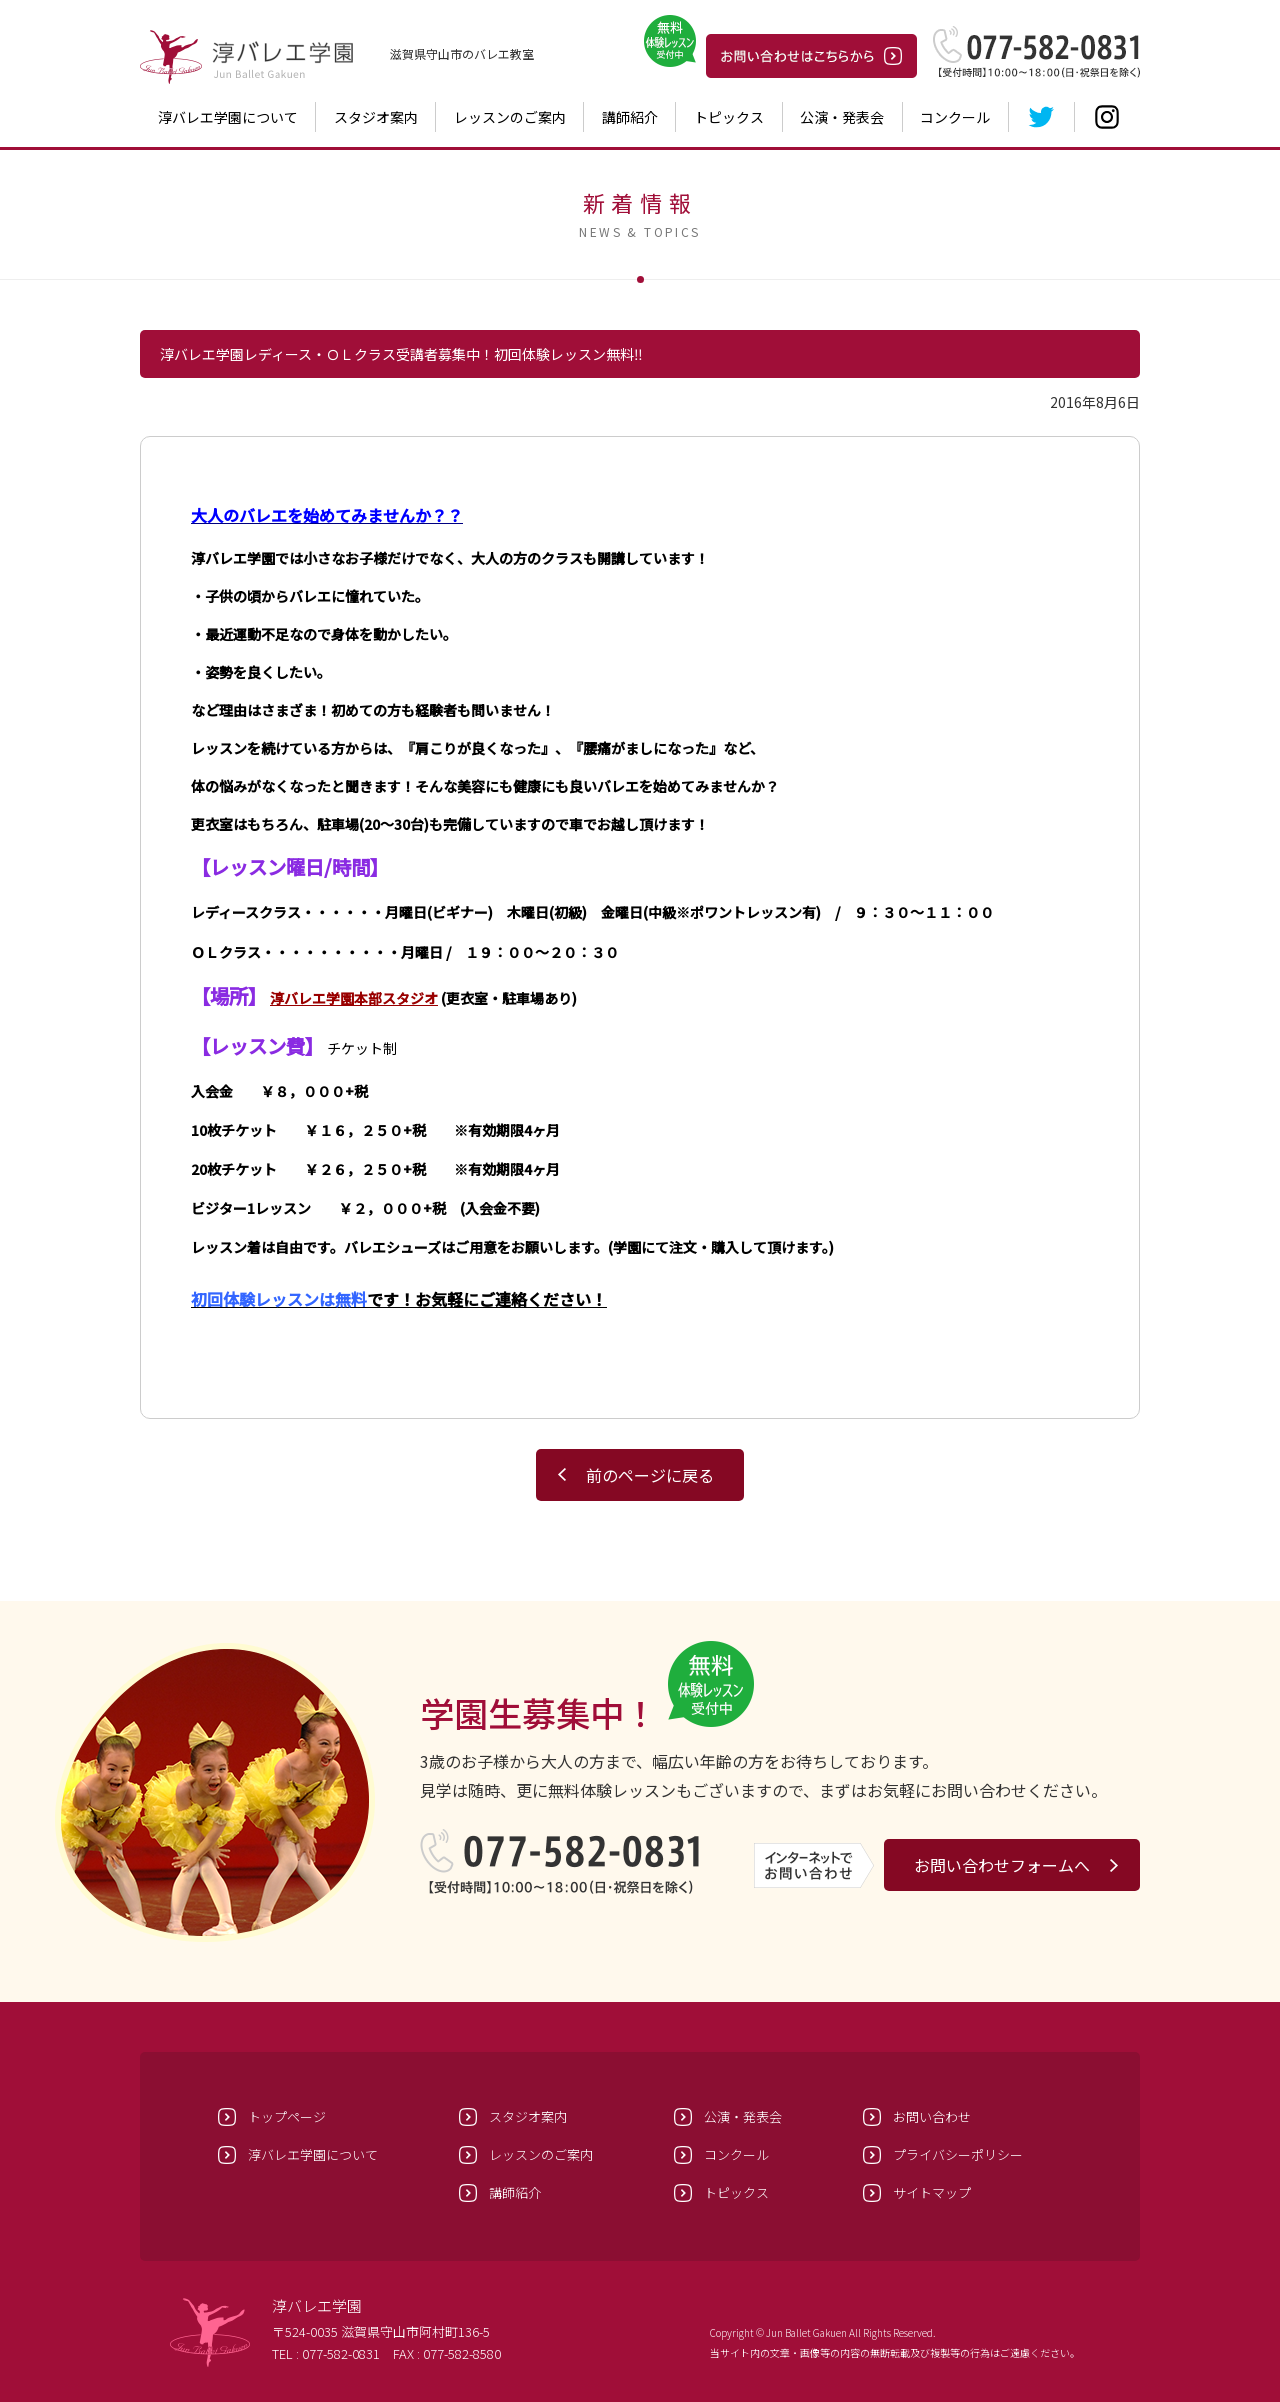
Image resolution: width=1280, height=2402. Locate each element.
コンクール (955, 117)
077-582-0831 (341, 2353)
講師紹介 (630, 117)
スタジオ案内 (376, 117)
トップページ (287, 2116)
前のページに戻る (650, 1475)
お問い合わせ (932, 2116)
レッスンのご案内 (510, 117)
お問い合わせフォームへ (1002, 1865)
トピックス (729, 117)
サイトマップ (932, 2192)
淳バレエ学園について (228, 117)
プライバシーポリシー (958, 2154)
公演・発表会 (842, 117)
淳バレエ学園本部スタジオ (354, 998)
